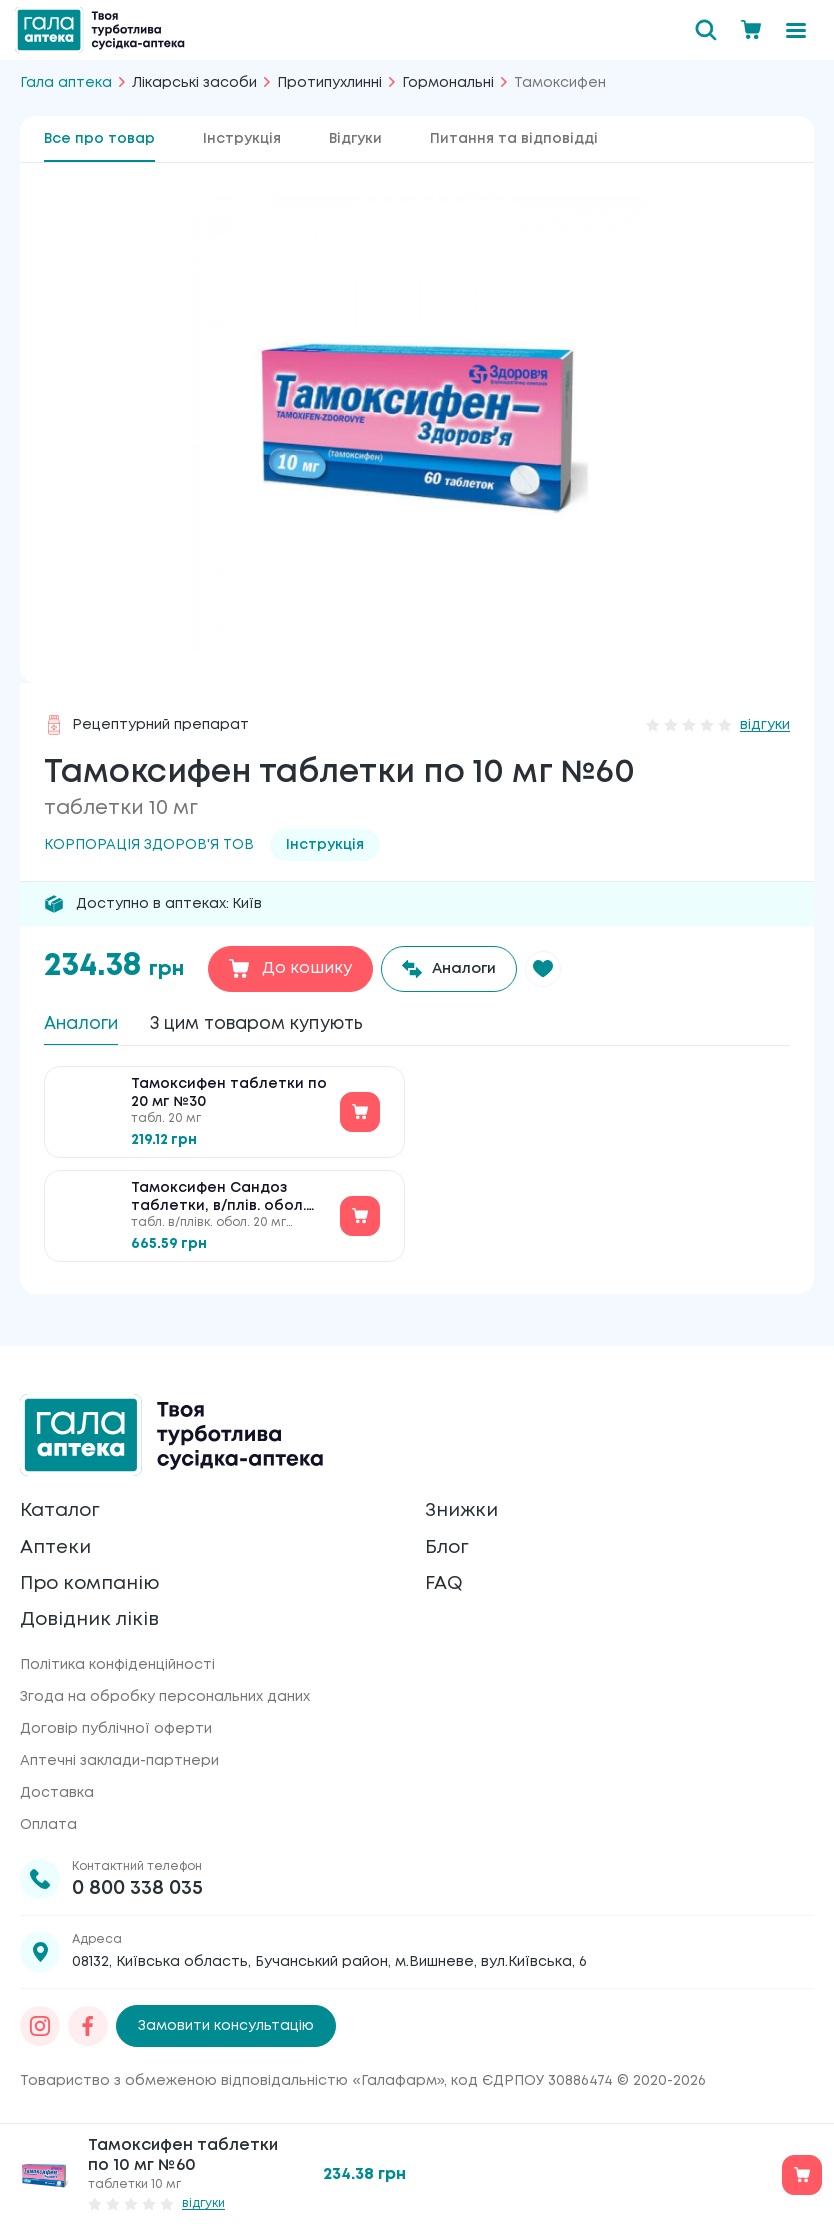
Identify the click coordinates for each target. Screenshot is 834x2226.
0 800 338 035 (137, 1888)
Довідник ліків (93, 1618)
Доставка (57, 1793)
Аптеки (58, 1540)
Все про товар (99, 139)
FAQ (445, 1579)
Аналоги (88, 1025)
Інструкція (242, 139)
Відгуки (355, 139)
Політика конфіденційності (117, 1665)
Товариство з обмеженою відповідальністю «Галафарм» (232, 2081)
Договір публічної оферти (116, 1729)
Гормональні (448, 83)
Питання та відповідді (514, 139)
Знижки (463, 1501)
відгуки (765, 725)
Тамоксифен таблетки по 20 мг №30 (229, 1103)
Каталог (63, 1501)
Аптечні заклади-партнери (119, 1761)
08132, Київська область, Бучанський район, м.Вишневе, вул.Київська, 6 (329, 1962)
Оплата (48, 1825)
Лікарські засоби (194, 83)
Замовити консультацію (226, 2026)
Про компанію (95, 1579)
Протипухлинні (329, 83)
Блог (449, 1540)
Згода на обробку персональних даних (165, 1697)
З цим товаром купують (291, 1025)
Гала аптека (66, 83)
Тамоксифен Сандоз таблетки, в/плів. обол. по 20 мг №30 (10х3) (218, 1208)
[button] (557, 969)
